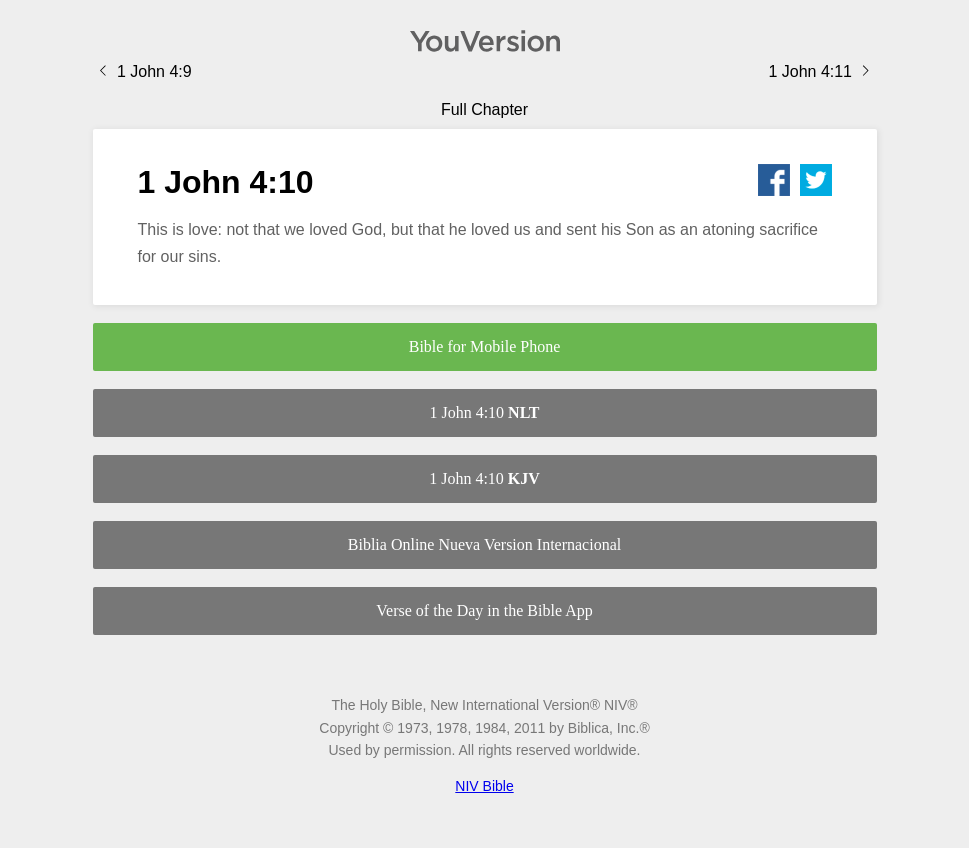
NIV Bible (484, 786)
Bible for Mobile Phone (485, 346)
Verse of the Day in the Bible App (484, 610)
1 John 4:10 (484, 412)
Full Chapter (484, 109)
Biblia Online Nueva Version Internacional (484, 544)
